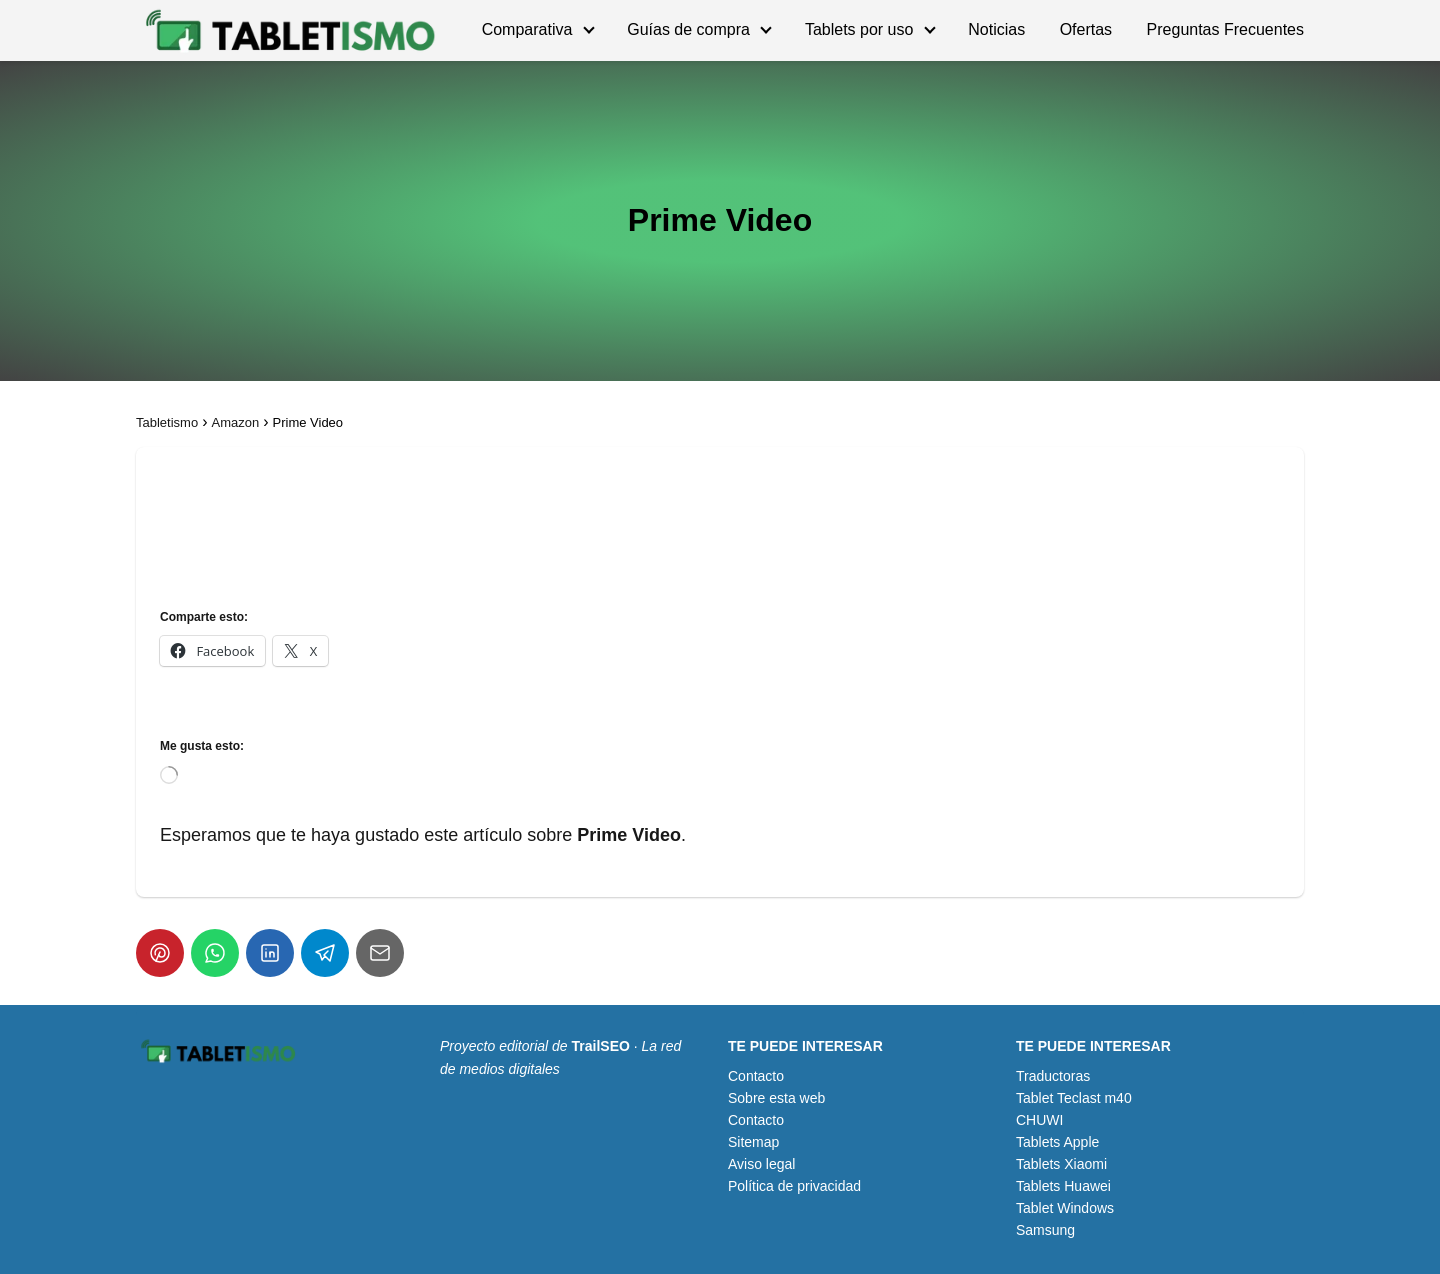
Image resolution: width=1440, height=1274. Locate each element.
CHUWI (1039, 1120)
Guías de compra (688, 29)
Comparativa (527, 29)
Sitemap (753, 1142)
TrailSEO (601, 1046)
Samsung (1045, 1230)
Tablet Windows (1065, 1208)
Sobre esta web (776, 1098)
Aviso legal (761, 1164)
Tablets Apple (1057, 1142)
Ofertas (1086, 29)
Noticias (996, 29)
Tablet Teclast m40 (1074, 1098)
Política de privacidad (794, 1186)
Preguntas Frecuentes (1225, 29)
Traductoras (1053, 1076)
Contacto (756, 1076)
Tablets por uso (859, 29)
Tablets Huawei (1063, 1186)
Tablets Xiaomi (1061, 1164)
